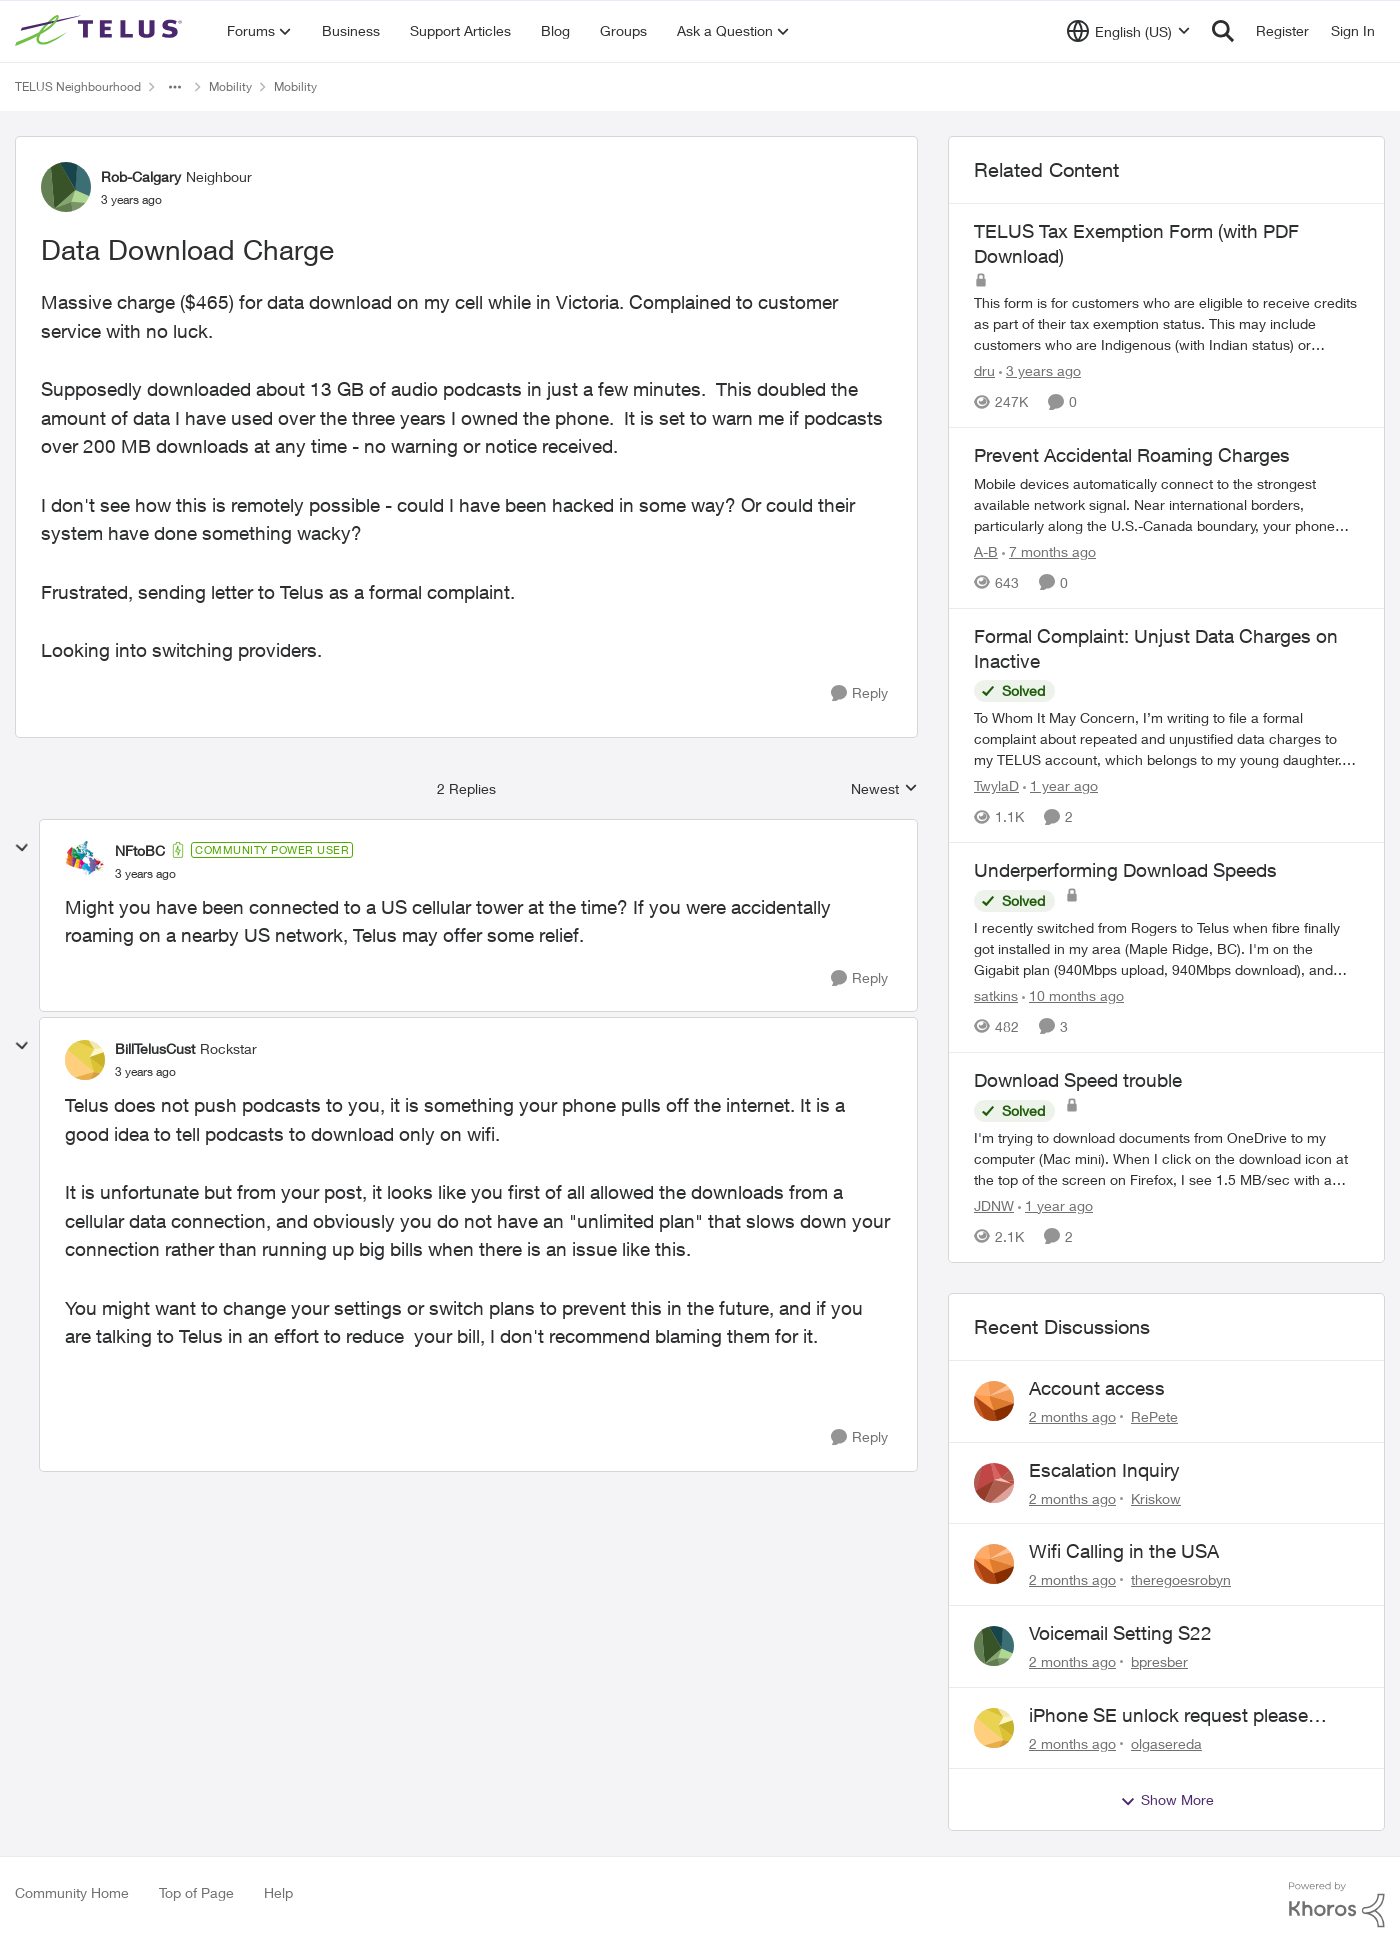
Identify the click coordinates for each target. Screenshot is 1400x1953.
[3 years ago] (1040, 370)
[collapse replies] (22, 848)
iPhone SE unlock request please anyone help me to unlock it (1168, 1716)
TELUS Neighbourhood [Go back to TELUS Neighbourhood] (78, 86)
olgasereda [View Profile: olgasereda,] (1166, 1742)
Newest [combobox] (884, 789)
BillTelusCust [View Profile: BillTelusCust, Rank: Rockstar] (155, 1048)
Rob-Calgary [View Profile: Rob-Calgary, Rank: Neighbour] (141, 176)
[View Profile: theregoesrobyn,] (994, 1564)
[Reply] (859, 693)
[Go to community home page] (101, 31)
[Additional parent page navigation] (175, 87)
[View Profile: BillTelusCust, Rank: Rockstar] (85, 1060)
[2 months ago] (1072, 1416)
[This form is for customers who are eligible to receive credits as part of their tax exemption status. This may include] (1166, 323)
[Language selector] (1128, 31)
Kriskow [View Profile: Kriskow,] (1156, 1497)
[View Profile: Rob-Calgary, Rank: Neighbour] (66, 187)
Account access (1097, 1388)
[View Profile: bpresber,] (994, 1646)
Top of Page (196, 1892)
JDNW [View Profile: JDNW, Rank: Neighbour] (994, 1205)
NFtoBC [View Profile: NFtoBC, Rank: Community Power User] (140, 850)
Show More (1167, 1800)
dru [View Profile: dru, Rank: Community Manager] (984, 370)
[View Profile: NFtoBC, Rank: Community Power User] (85, 861)
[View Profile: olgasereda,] (994, 1728)
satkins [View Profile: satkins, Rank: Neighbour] (996, 995)
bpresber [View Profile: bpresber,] (1159, 1661)
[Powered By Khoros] (1337, 1905)
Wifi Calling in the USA (1124, 1551)
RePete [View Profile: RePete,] (1154, 1416)
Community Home (72, 1892)
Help (278, 1892)
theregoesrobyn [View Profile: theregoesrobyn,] (1181, 1579)
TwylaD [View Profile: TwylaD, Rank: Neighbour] (996, 785)
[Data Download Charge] (145, 874)
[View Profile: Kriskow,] (994, 1483)
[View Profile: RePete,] (994, 1401)
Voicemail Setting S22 (1120, 1633)
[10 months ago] (1073, 995)
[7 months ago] (1049, 551)
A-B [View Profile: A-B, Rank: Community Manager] (986, 551)
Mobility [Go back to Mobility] (230, 86)
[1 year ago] (1060, 785)
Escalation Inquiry (1104, 1470)
